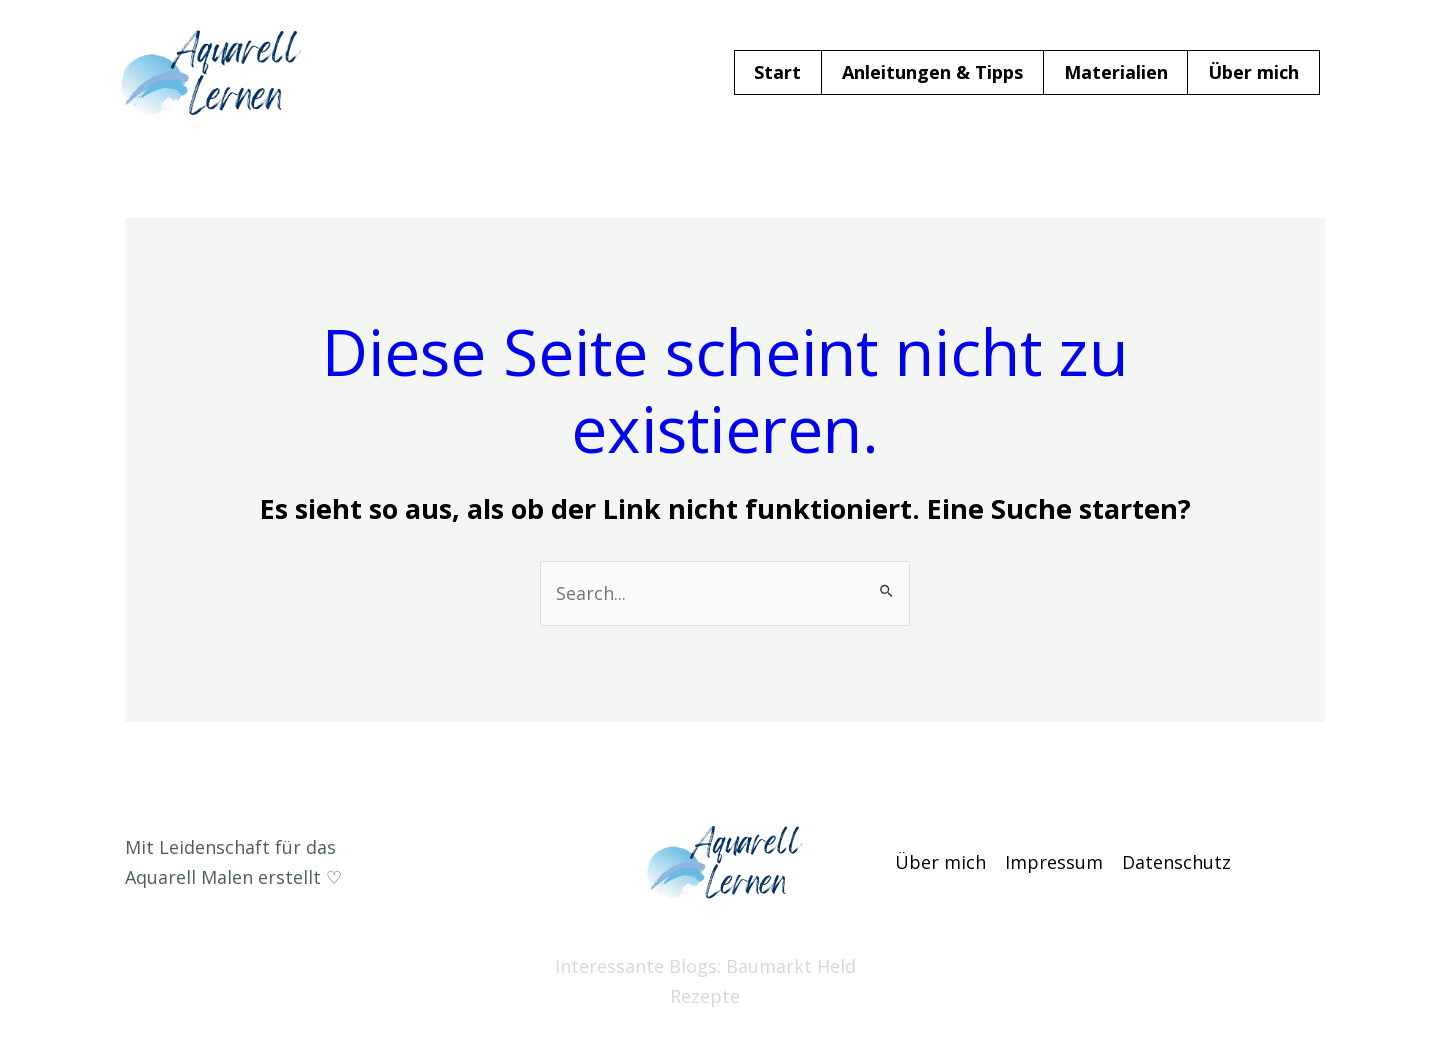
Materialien (1116, 72)
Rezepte (705, 996)
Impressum (1054, 862)
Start (777, 72)
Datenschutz (1176, 862)
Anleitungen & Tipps (932, 72)
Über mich (1253, 72)
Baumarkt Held (791, 966)
